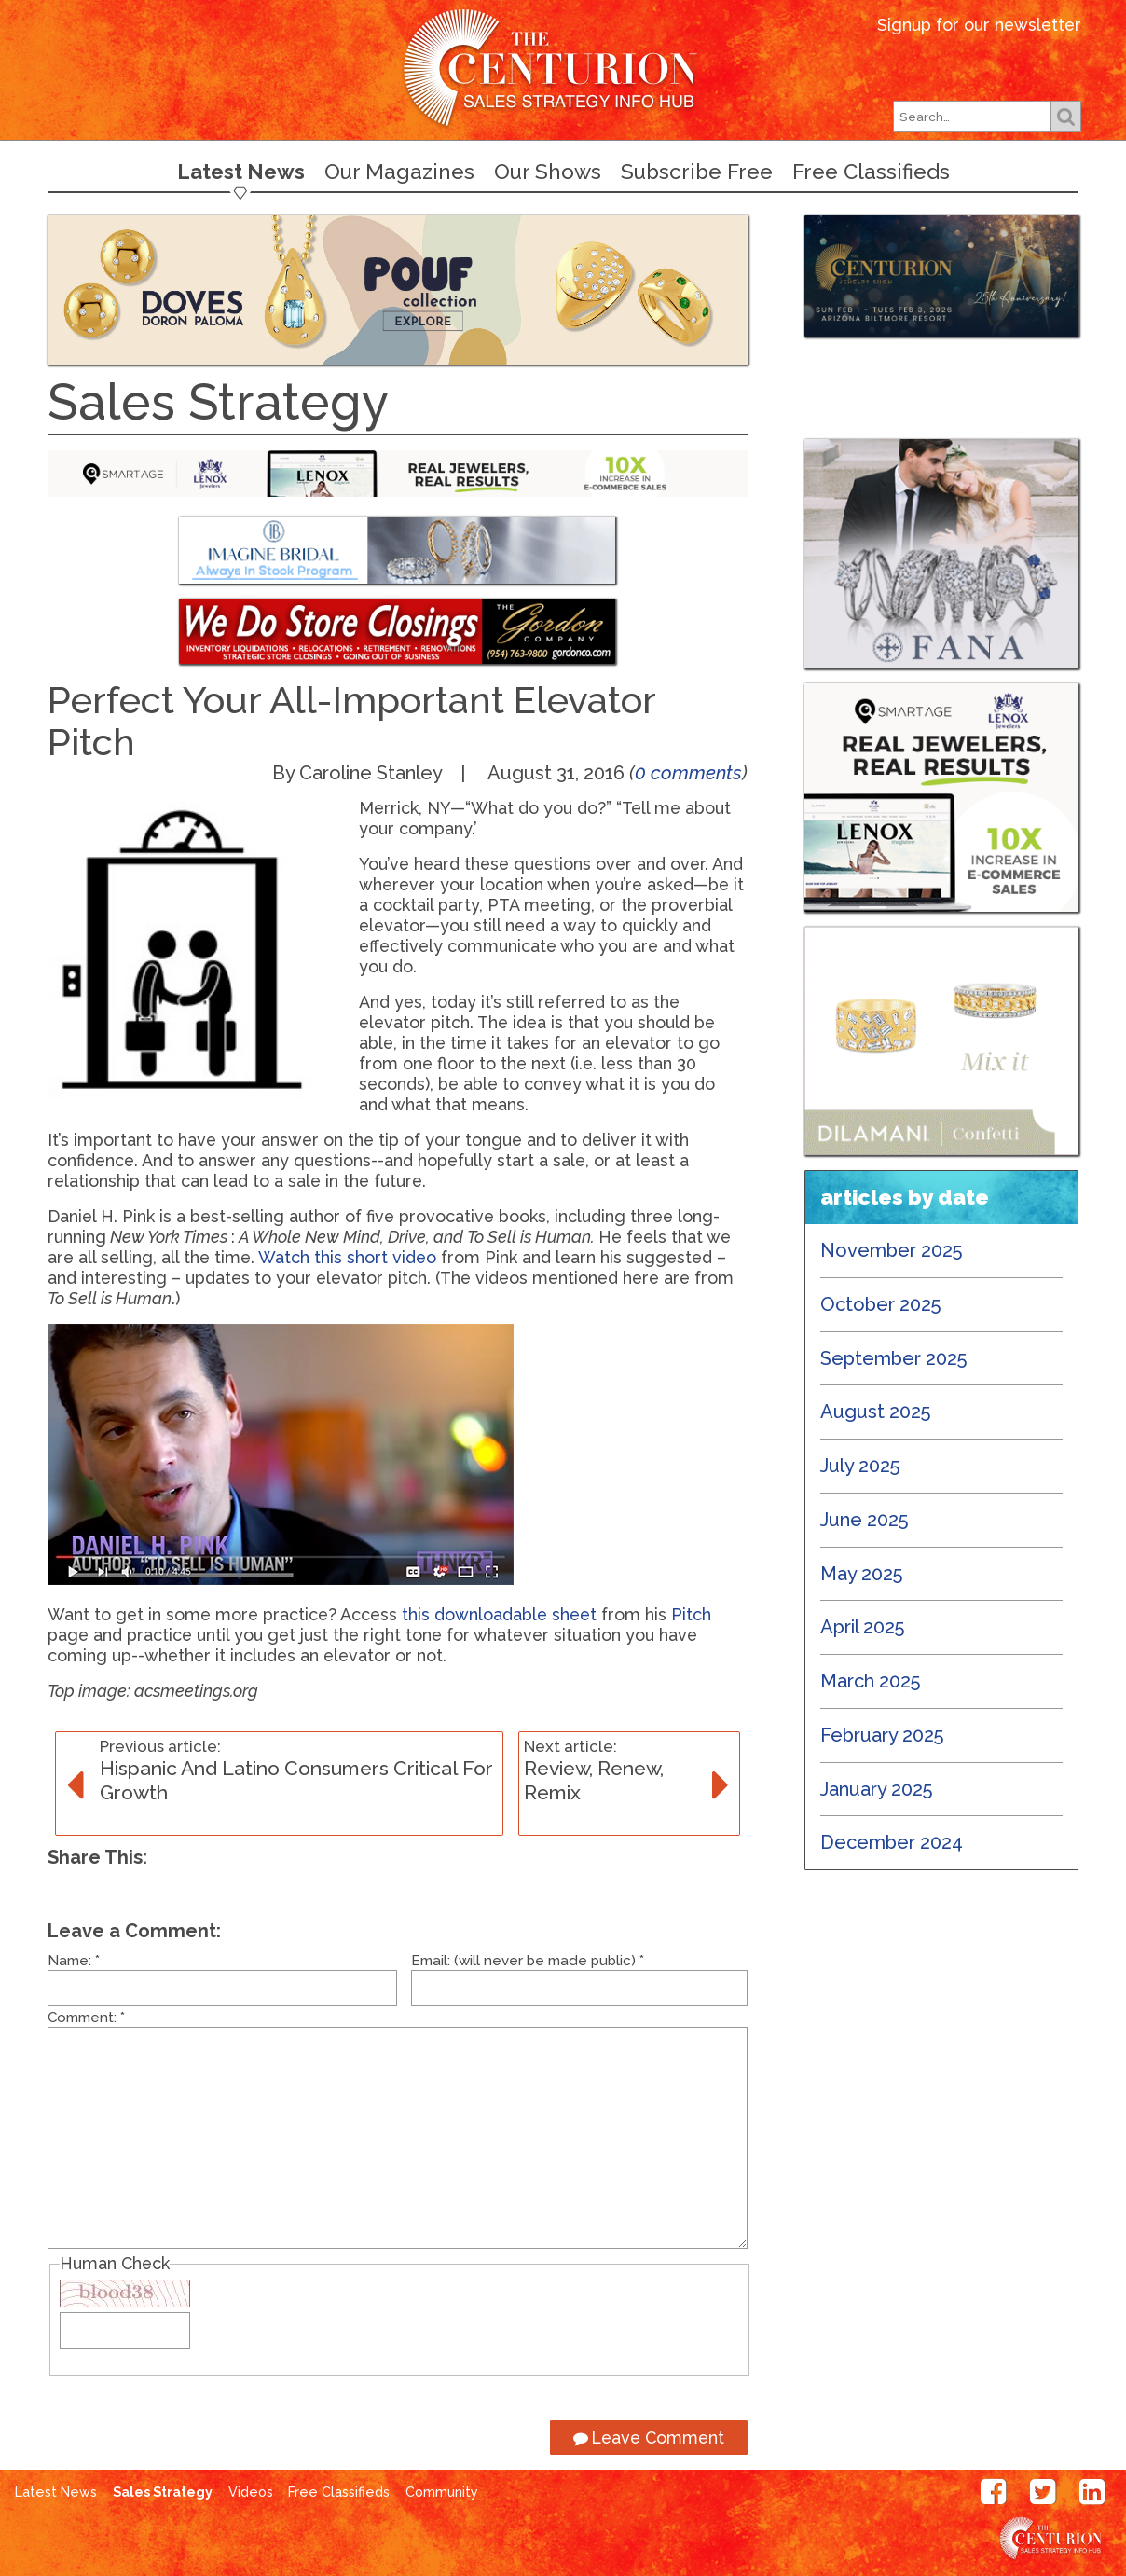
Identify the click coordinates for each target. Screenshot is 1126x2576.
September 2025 (894, 1358)
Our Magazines (399, 171)
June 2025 (864, 1519)
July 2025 (860, 1465)
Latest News (241, 171)
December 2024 (891, 1842)
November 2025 (891, 1250)
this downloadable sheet (499, 1614)
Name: (74, 1960)
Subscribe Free (697, 171)
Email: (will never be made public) (527, 1960)
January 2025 (876, 1789)
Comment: (86, 2017)
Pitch (691, 1614)
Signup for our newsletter (979, 24)
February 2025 (882, 1735)
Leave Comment (648, 2437)
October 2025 (880, 1304)
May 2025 (861, 1574)
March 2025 (870, 1681)
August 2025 (875, 1411)
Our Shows (547, 171)
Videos (250, 2492)
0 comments (688, 773)
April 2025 (862, 1627)
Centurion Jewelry (563, 68)
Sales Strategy (163, 2492)
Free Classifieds (871, 171)
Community (441, 2492)
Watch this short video (347, 1257)
